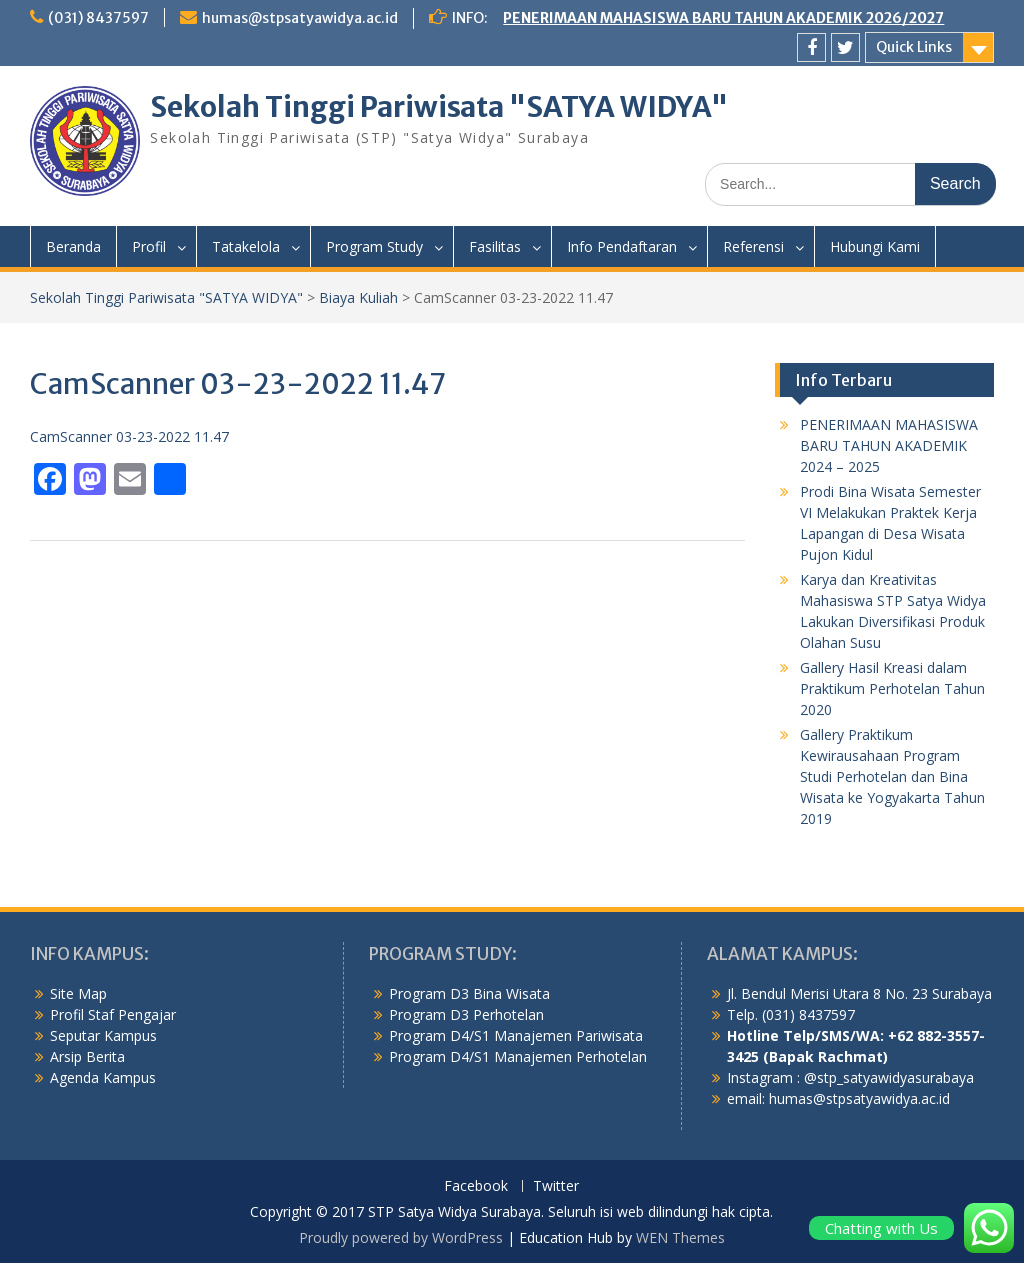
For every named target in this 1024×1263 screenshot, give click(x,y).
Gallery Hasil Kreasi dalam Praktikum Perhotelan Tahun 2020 (892, 688)
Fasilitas (495, 246)
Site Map (78, 993)
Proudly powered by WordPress (401, 1237)
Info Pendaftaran (622, 246)
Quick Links (914, 47)
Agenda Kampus (103, 1077)
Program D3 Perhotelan (466, 1014)
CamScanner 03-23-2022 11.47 (129, 436)
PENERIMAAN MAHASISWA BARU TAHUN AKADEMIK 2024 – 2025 (889, 445)
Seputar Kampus (103, 1035)
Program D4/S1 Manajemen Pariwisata (516, 1035)
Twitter (556, 1186)
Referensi (753, 246)
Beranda (73, 246)
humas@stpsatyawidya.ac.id (300, 18)
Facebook (476, 1186)
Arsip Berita (87, 1056)
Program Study (374, 246)
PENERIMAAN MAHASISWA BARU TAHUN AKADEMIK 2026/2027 (723, 18)
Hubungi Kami (875, 246)
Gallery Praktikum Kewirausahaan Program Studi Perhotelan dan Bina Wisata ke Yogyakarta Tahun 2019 (892, 776)
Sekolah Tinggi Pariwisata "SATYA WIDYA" (439, 107)
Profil (149, 246)
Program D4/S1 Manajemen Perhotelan (518, 1056)
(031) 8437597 (98, 18)
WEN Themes (680, 1237)
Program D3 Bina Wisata (469, 993)
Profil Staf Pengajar (113, 1014)
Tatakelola (246, 246)
